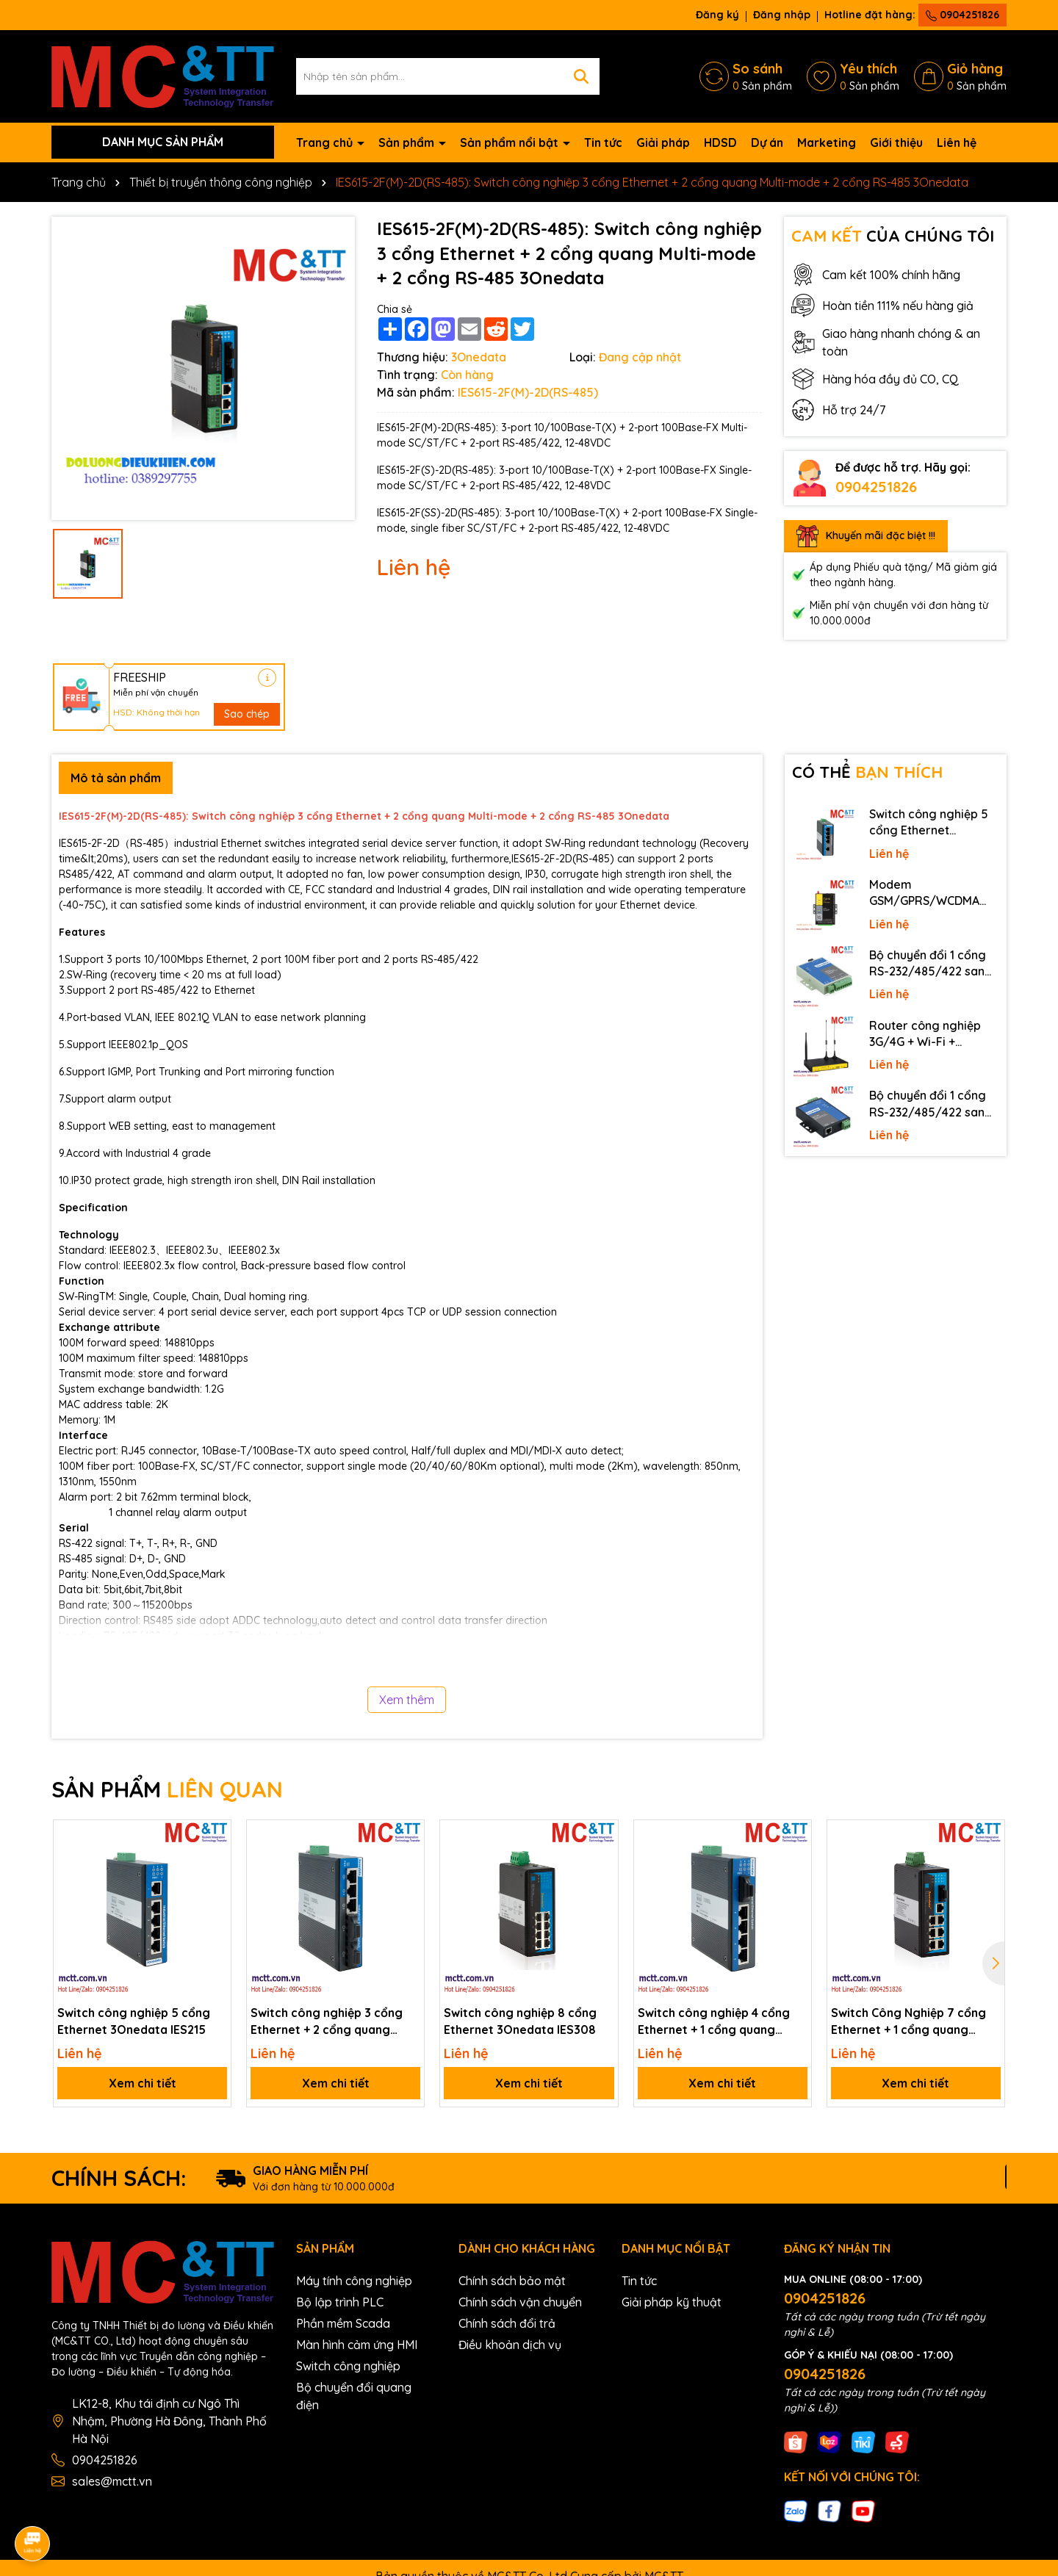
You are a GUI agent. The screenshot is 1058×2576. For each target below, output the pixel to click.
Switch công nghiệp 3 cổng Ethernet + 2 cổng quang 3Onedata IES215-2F (327, 2021)
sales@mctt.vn (112, 2481)
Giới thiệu (896, 142)
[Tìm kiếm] (581, 76)
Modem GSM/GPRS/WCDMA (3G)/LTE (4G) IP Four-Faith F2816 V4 (929, 893)
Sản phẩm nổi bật (510, 142)
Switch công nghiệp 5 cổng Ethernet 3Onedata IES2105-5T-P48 (931, 823)
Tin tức (603, 142)
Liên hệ (956, 142)
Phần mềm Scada (343, 2323)
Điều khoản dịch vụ (509, 2344)
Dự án (767, 142)
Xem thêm (406, 1699)
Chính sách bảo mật (512, 2280)
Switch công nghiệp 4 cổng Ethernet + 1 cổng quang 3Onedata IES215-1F (714, 2021)
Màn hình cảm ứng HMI (356, 2344)
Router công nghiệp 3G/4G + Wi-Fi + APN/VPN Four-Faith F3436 (925, 1034)
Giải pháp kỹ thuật (671, 2302)
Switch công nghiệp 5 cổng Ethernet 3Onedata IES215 (133, 2020)
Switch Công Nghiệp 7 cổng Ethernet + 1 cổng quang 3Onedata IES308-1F (908, 2021)
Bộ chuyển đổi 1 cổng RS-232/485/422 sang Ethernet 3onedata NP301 (931, 1104)
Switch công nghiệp (348, 2366)
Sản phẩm (407, 142)
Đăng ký (717, 14)
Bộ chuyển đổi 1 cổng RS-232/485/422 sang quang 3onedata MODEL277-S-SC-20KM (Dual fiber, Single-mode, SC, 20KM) (932, 964)
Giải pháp (663, 142)
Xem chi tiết (142, 2083)
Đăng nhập (781, 14)
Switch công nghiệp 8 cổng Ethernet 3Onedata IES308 (520, 2020)
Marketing (826, 142)
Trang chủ (326, 142)
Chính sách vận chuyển (520, 2302)
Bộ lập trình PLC (340, 2302)
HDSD (720, 142)
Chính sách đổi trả (506, 2323)
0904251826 (962, 14)
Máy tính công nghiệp (354, 2280)
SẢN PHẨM (167, 1789)
